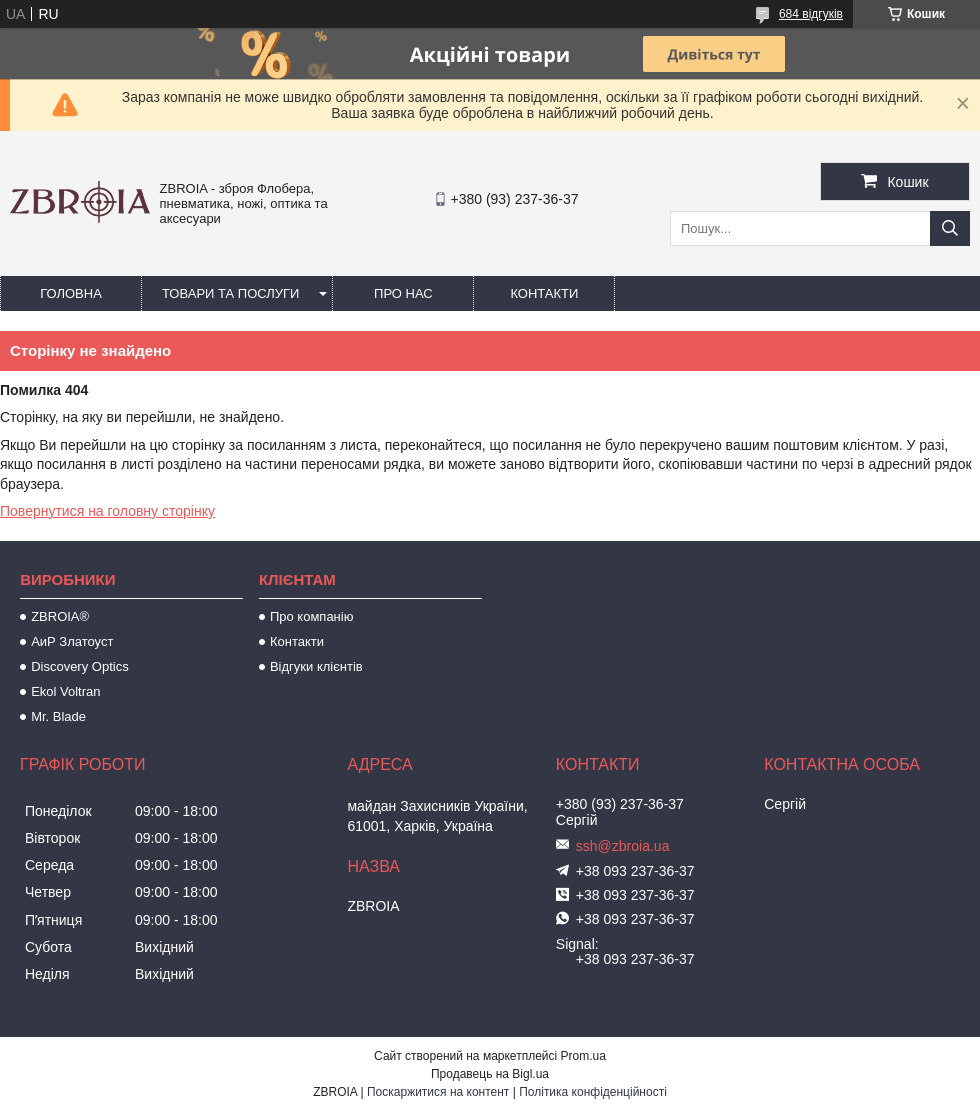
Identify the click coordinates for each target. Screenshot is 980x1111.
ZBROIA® (60, 616)
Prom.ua (583, 1056)
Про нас (403, 293)
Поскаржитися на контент (438, 1092)
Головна (71, 293)
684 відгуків (811, 14)
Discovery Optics (80, 666)
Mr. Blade (58, 716)
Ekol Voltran (65, 691)
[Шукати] (950, 228)
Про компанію (312, 616)
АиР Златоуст (72, 641)
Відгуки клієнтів (316, 666)
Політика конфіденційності (593, 1092)
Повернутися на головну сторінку (107, 511)
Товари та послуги (230, 293)
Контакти (544, 293)
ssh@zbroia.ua (623, 846)
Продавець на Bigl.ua (490, 1074)
